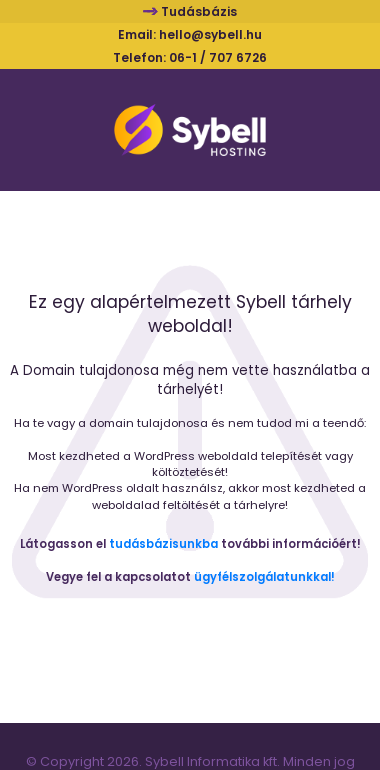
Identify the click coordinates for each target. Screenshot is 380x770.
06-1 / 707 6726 (218, 57)
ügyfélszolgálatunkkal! (264, 577)
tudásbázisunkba (163, 544)
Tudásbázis (199, 11)
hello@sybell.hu (210, 34)
